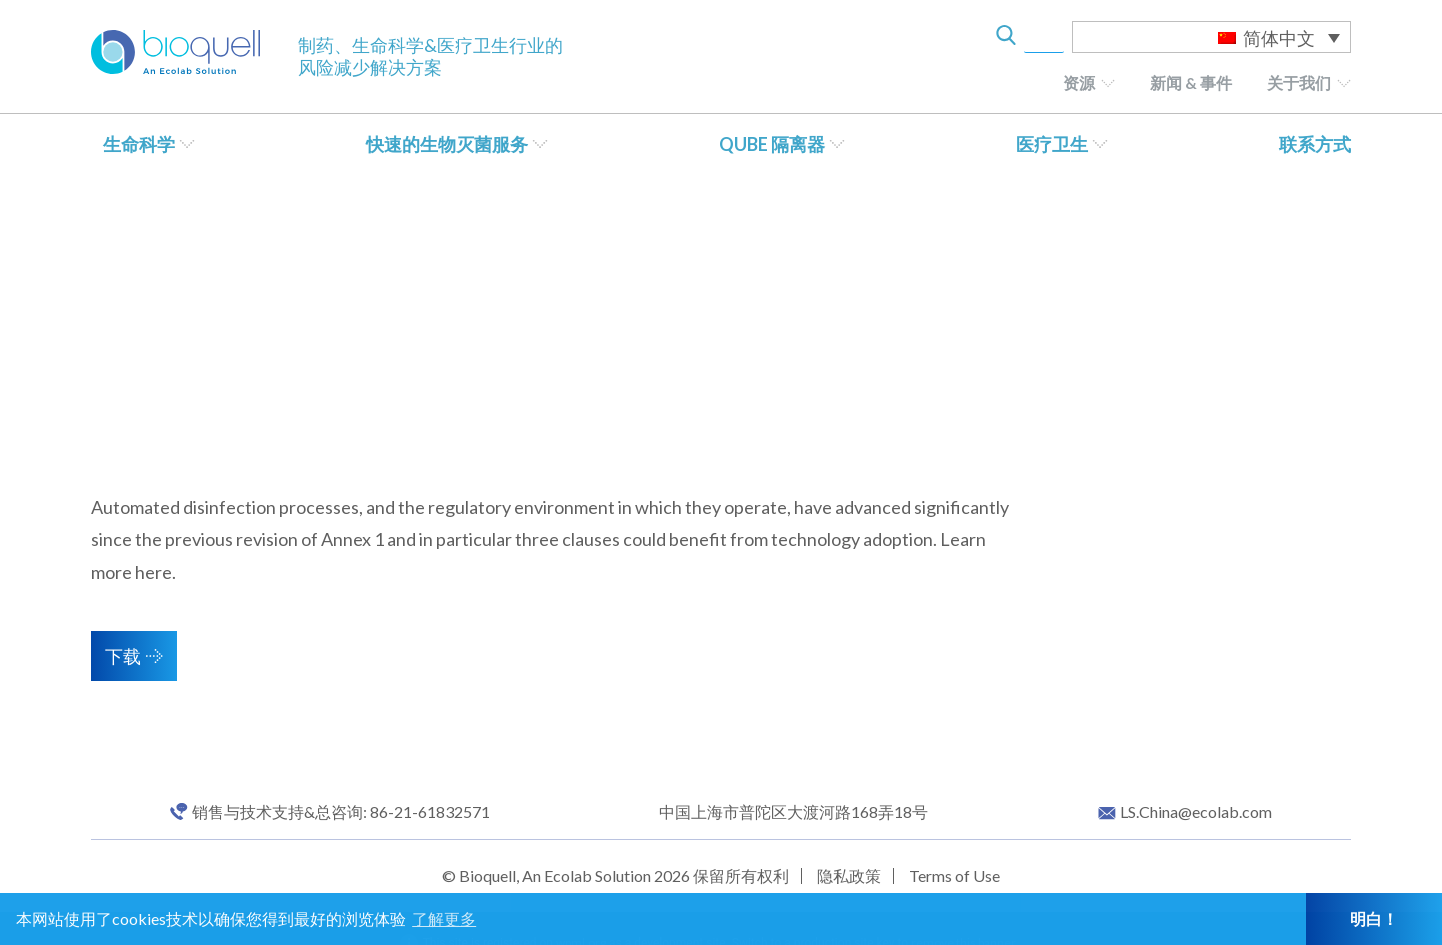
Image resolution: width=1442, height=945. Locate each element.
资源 (1079, 82)
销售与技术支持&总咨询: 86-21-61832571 (341, 812)
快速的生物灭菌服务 (447, 144)
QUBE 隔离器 (772, 144)
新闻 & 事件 (1191, 82)
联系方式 (1315, 144)
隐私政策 (849, 875)
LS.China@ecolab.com (1196, 812)
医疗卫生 (1052, 144)
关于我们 (1299, 82)
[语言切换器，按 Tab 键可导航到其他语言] (1211, 37)
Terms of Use (954, 875)
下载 (123, 656)
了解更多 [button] (444, 918)
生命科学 (139, 144)
